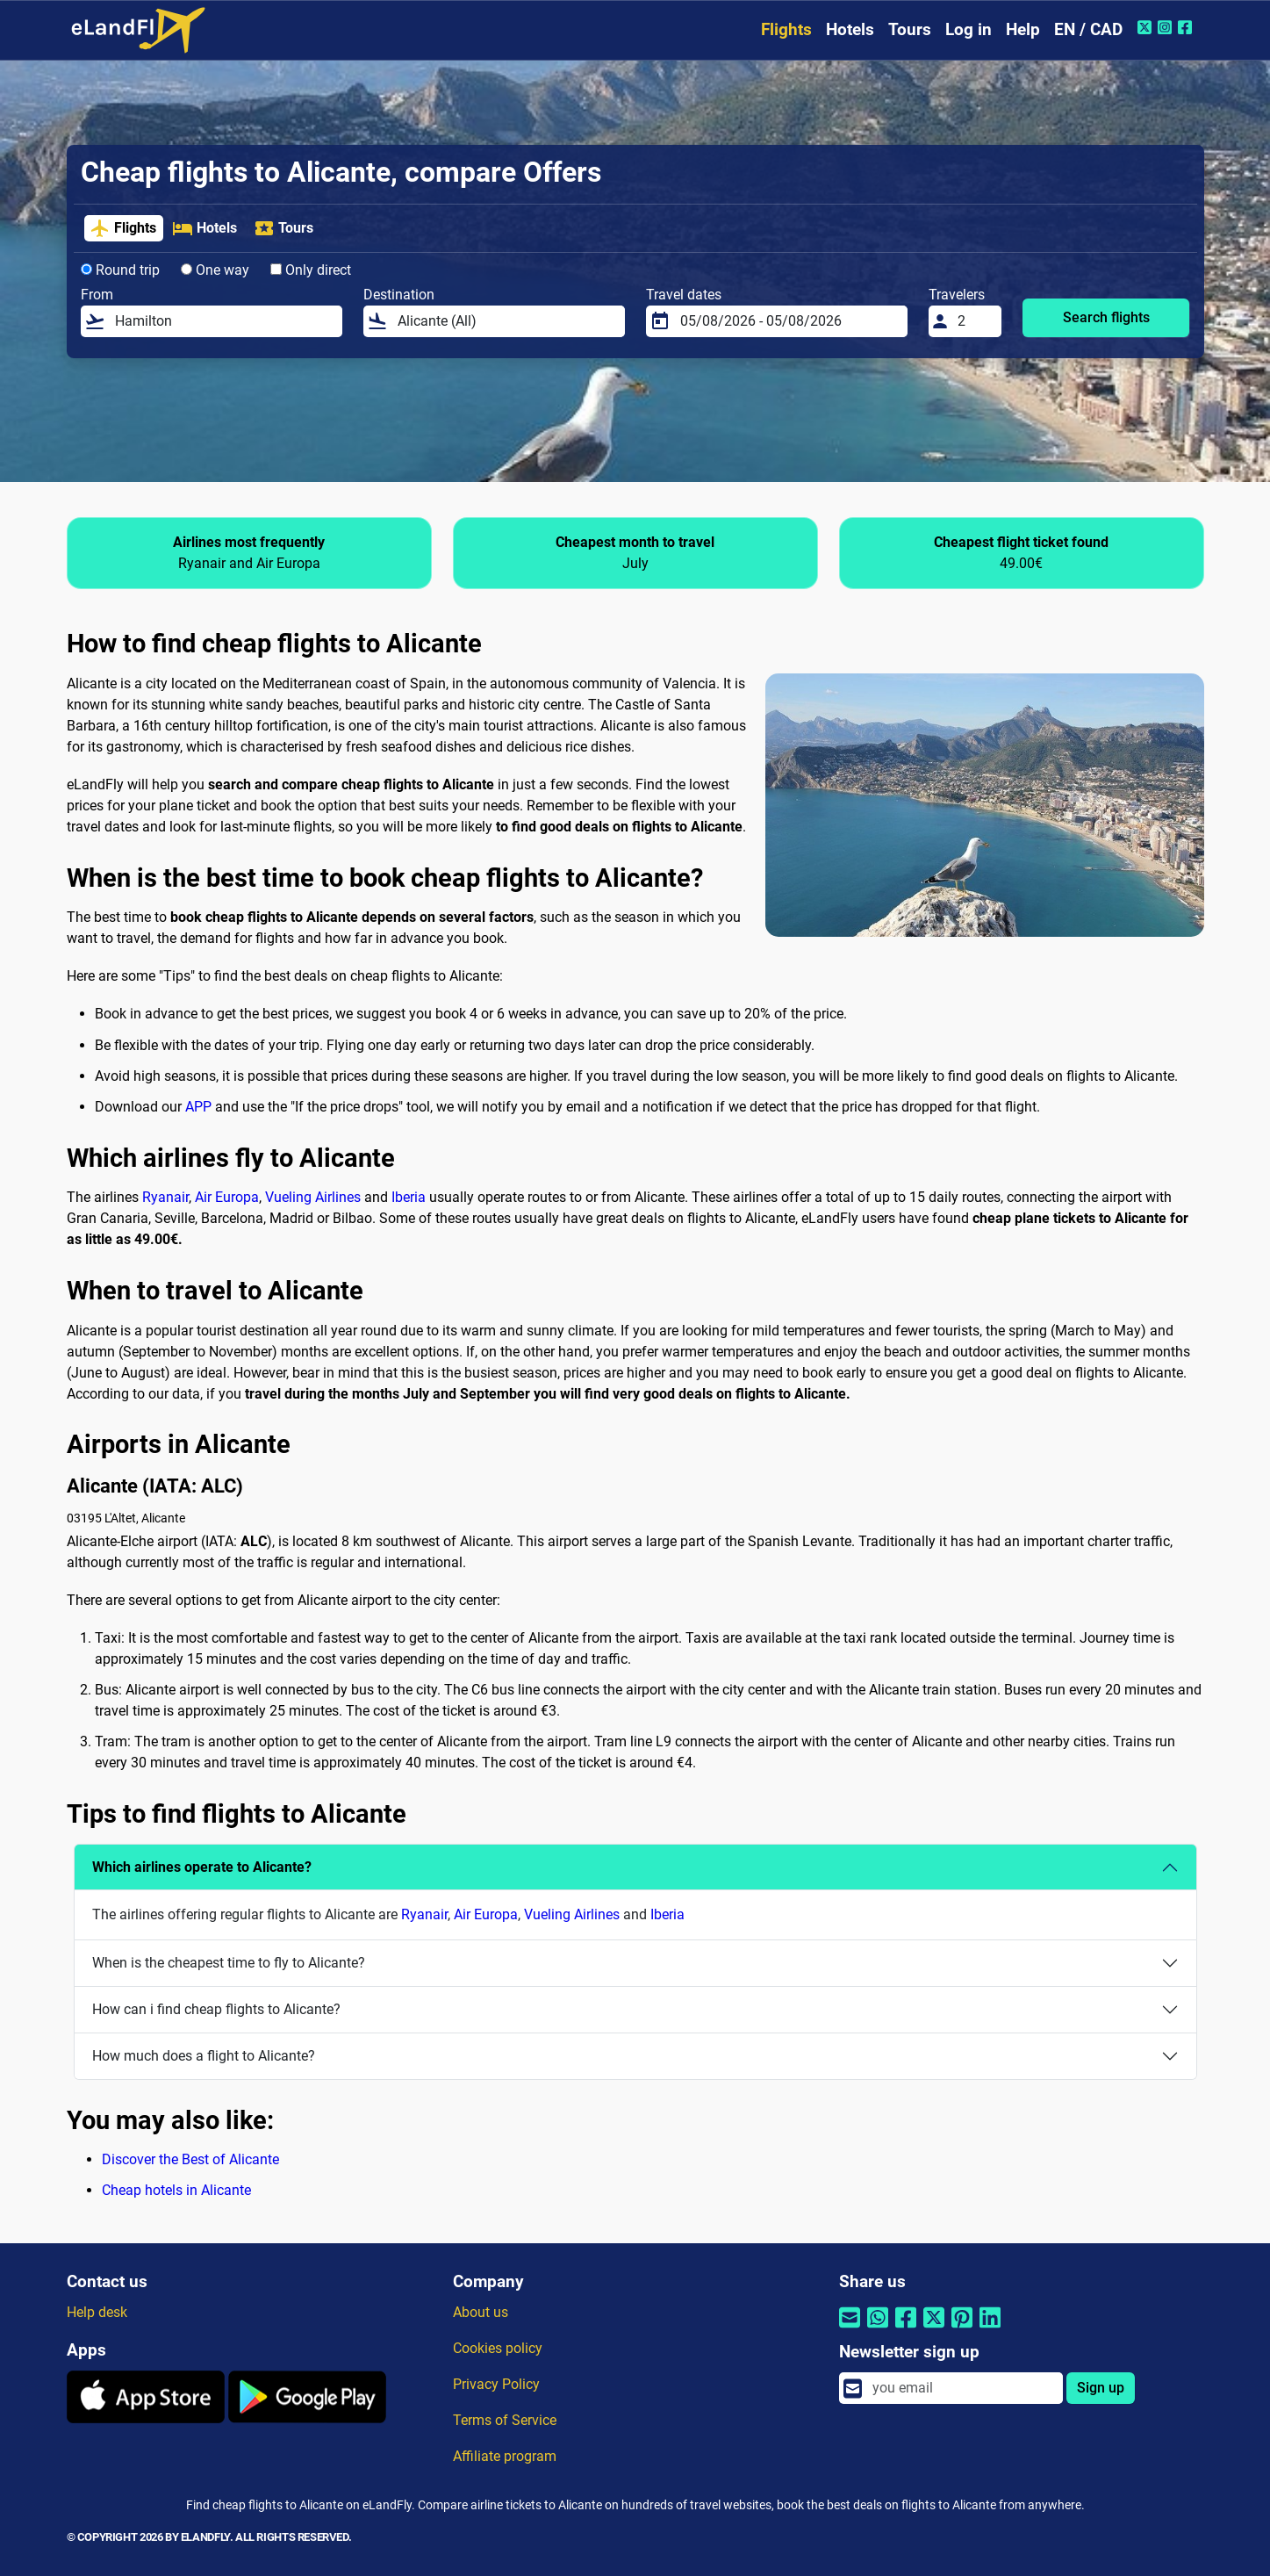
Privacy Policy (496, 2384)
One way (215, 270)
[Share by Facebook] (905, 2329)
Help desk (97, 2312)
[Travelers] (974, 321)
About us (480, 2312)
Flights (786, 29)
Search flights (1106, 317)
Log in (968, 29)
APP (198, 1106)
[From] (223, 321)
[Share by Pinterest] (961, 2329)
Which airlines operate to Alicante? (202, 1867)
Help (1023, 29)
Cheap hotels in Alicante (176, 2190)
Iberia (408, 1197)
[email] (962, 2388)
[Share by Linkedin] (990, 2329)
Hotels (850, 29)
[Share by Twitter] (933, 2329)
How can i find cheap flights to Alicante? (216, 2009)
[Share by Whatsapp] (877, 2329)
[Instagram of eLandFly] (1167, 27)
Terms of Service (504, 2420)
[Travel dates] (789, 321)
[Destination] (506, 321)
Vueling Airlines (313, 1197)
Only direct (310, 270)
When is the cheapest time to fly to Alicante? (228, 1962)
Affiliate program (504, 2456)
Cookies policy (497, 2348)
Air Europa (227, 1197)
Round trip (120, 270)
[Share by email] (849, 2329)
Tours (909, 29)
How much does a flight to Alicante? (203, 2055)
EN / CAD (1088, 29)
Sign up (1100, 2387)
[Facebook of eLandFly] (1187, 27)
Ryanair (165, 1197)
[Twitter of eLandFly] (1147, 27)
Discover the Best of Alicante (190, 2159)
